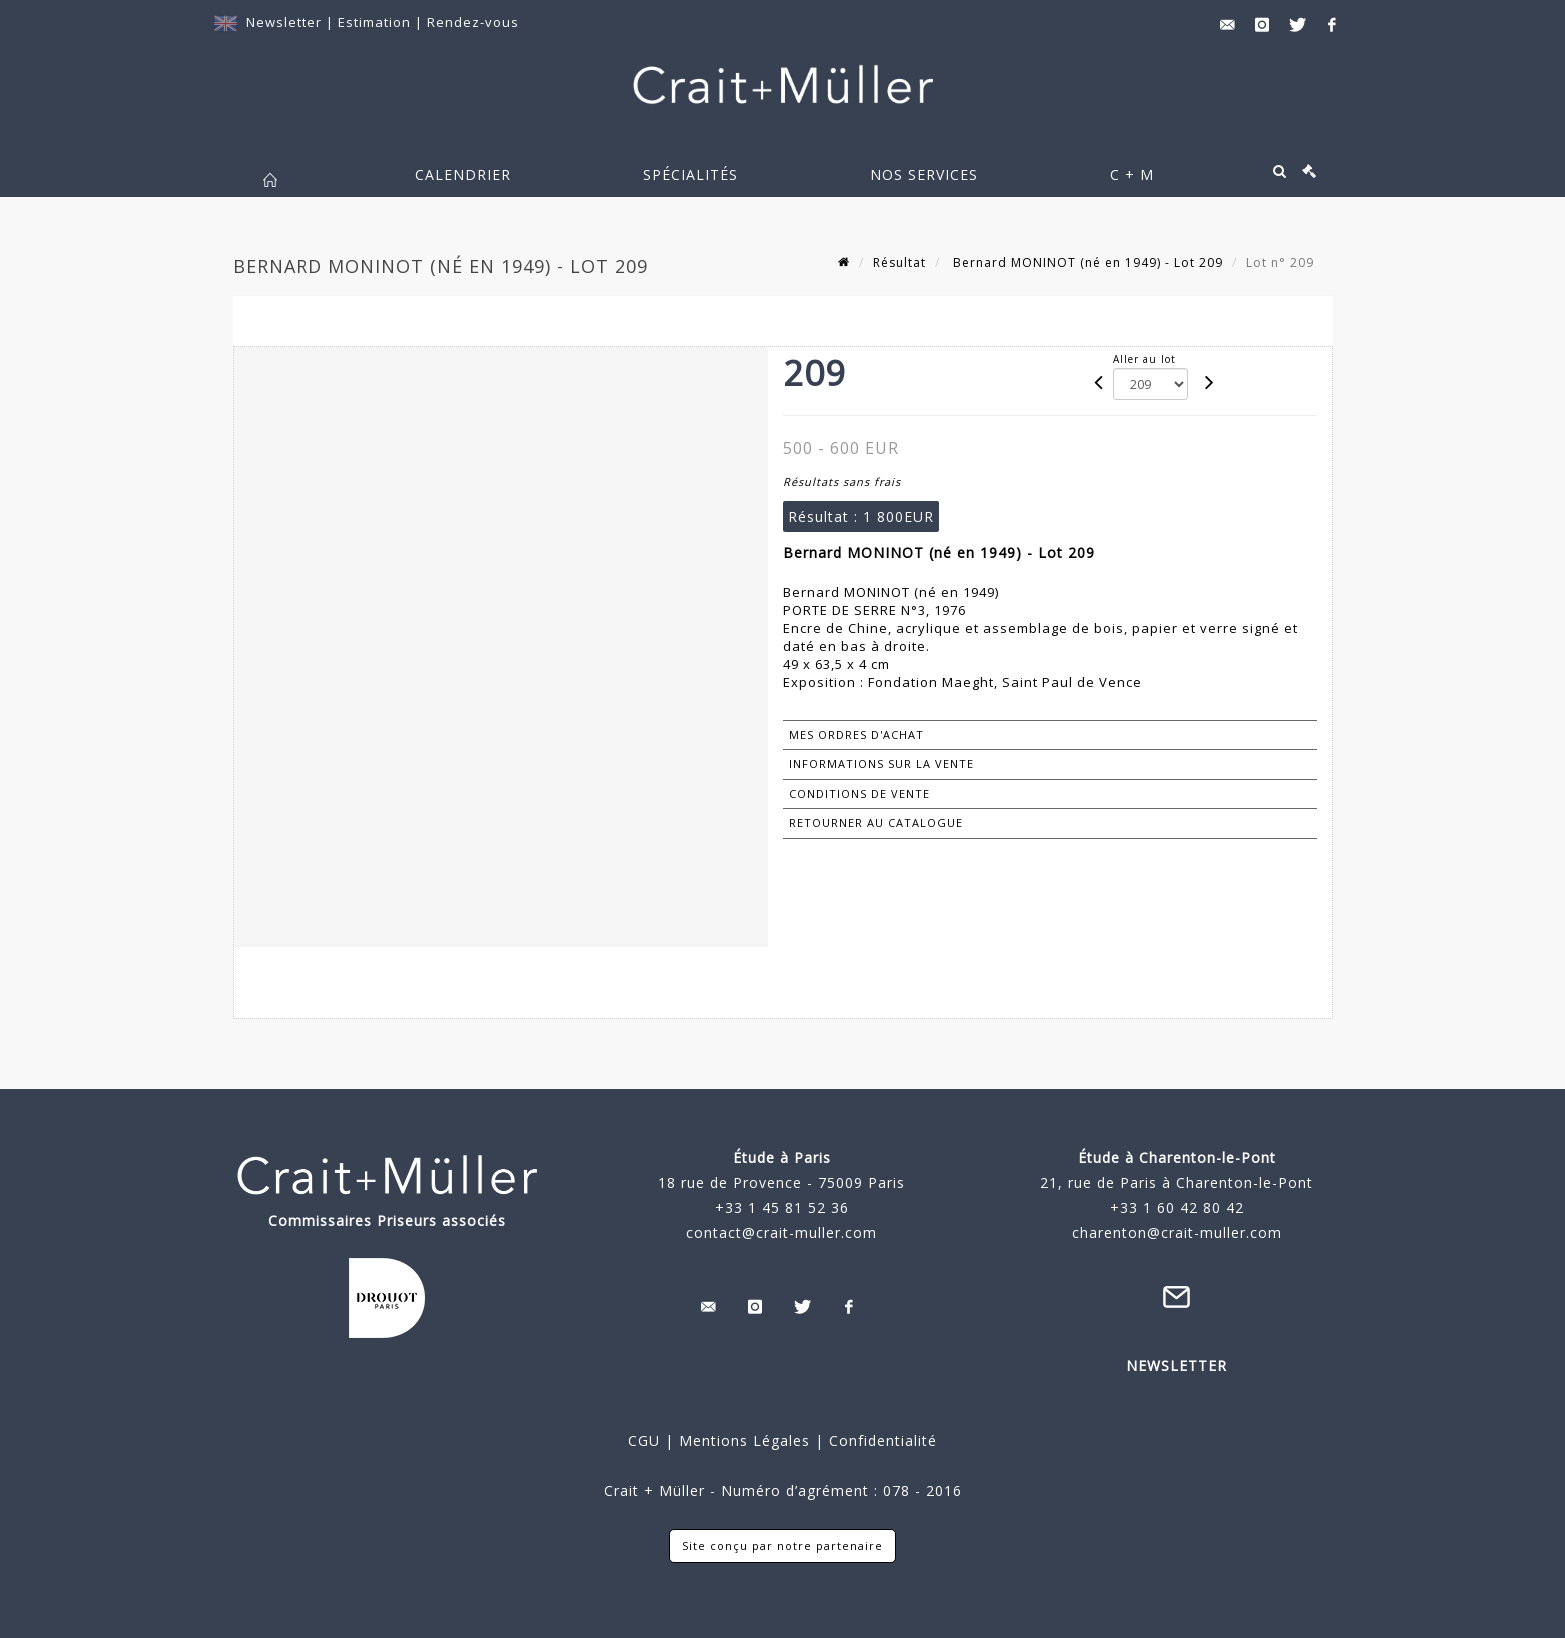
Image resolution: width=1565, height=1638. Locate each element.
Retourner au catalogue (876, 822)
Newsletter (284, 22)
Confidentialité (880, 1440)
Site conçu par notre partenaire (782, 1545)
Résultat (899, 262)
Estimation (376, 22)
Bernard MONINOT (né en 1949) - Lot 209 (1086, 262)
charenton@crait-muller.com (1177, 1232)
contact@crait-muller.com (781, 1232)
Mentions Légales (744, 1440)
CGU (644, 1440)
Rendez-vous (473, 22)
